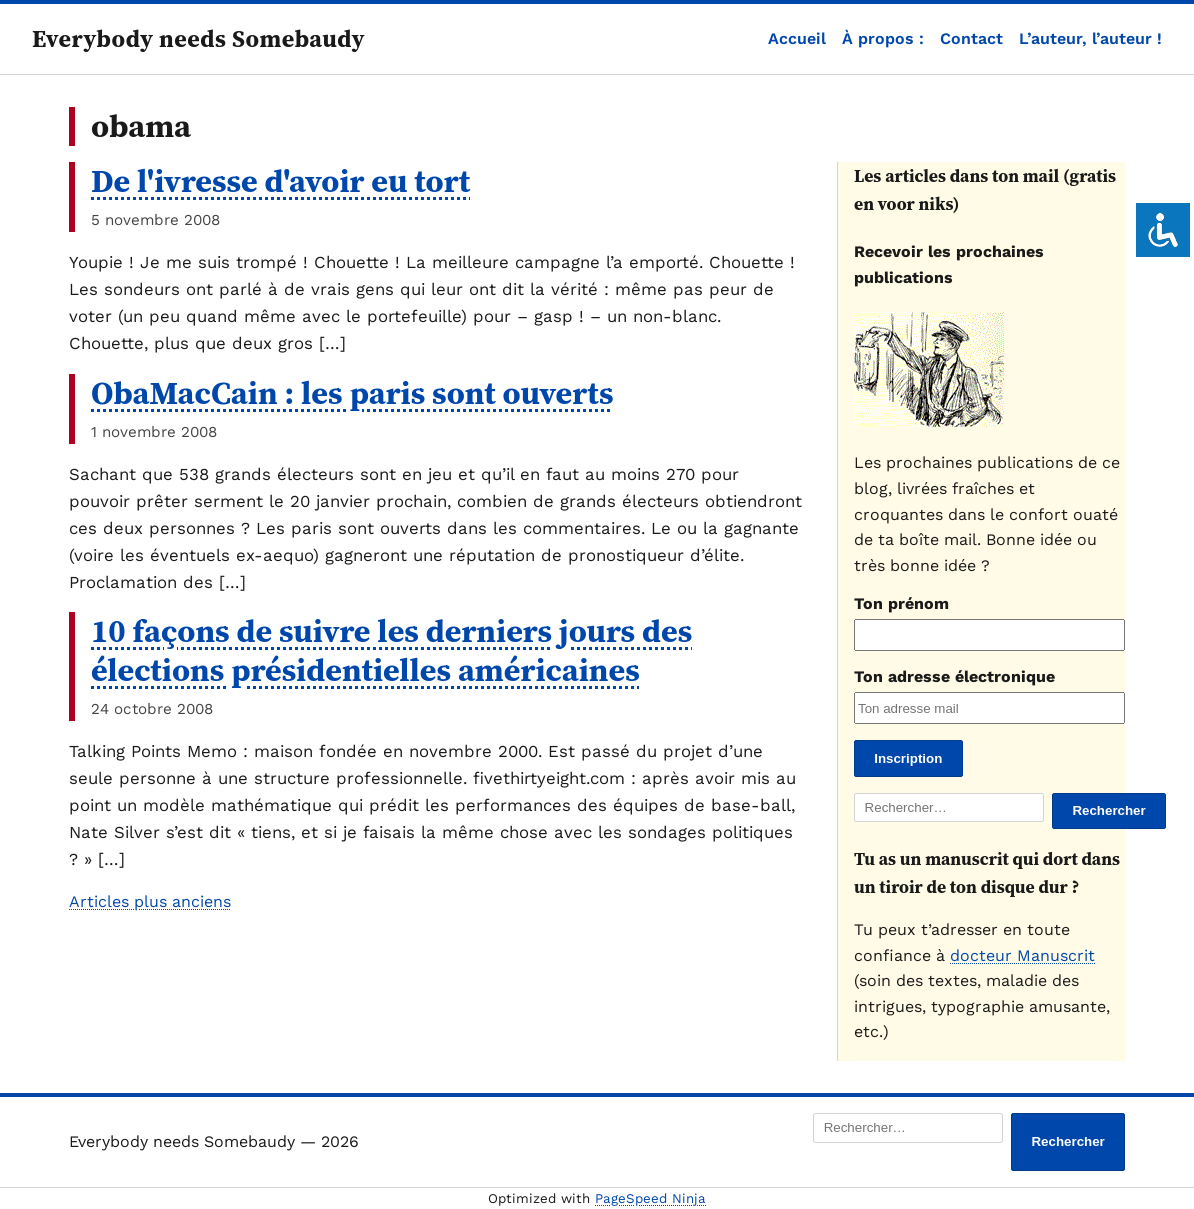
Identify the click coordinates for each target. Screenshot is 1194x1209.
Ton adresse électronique (954, 676)
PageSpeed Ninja (650, 1198)
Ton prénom (901, 603)
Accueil (797, 38)
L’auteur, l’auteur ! (1090, 38)
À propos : (883, 38)
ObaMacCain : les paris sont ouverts (352, 393)
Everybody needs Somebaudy (198, 38)
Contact (971, 38)
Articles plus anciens (150, 901)
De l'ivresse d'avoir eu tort (280, 181)
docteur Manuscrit (1022, 955)
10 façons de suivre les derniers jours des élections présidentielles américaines (391, 650)
